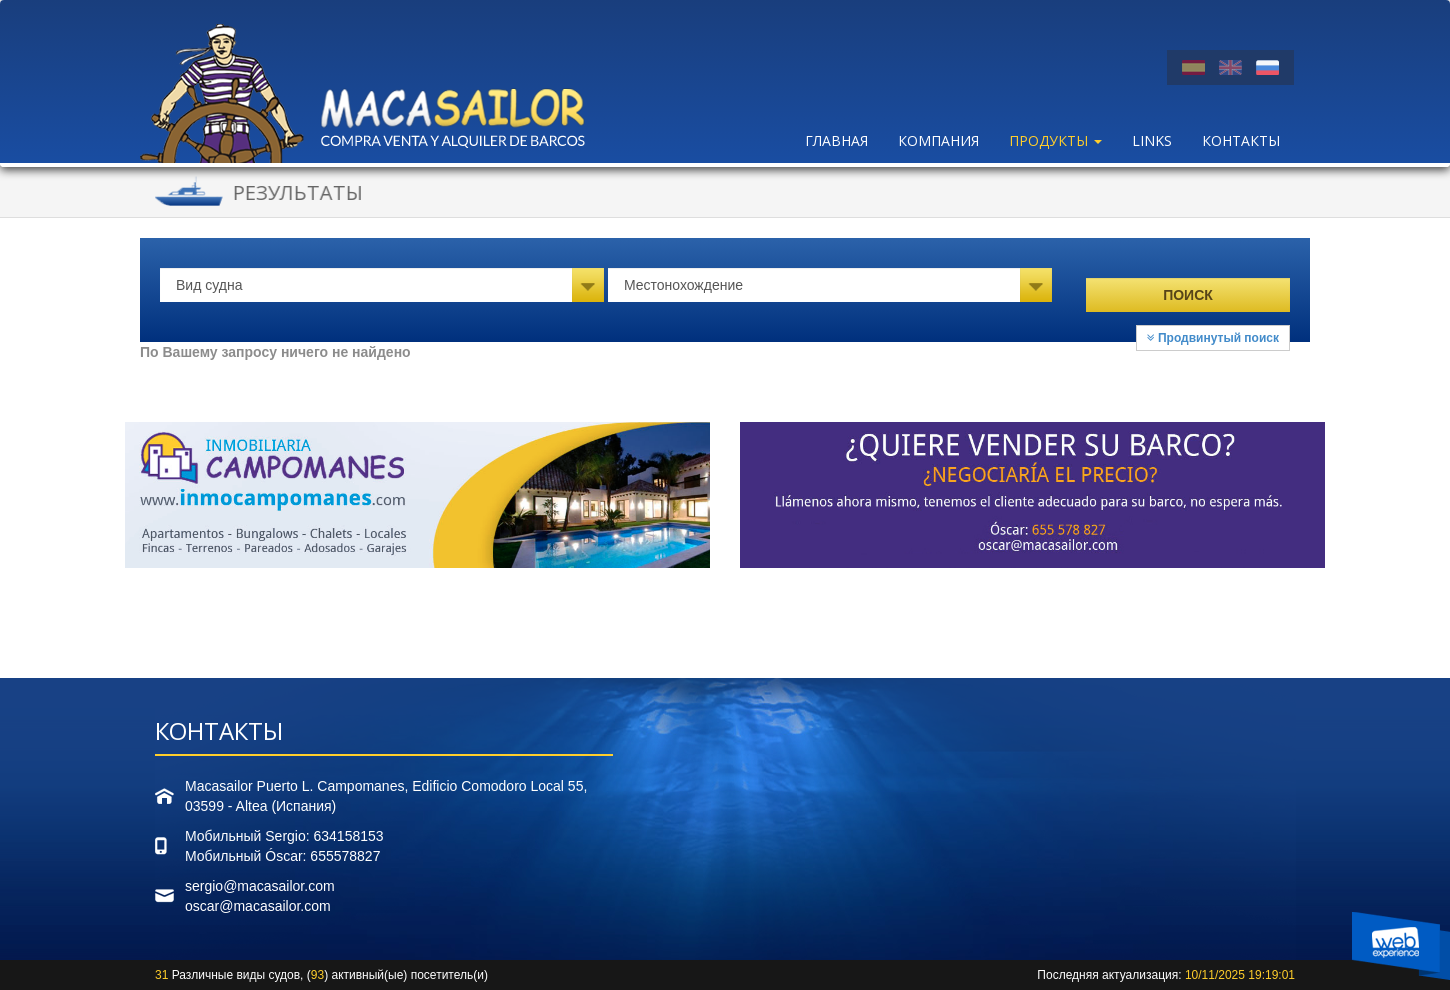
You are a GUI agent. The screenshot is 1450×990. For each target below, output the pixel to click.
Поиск (1188, 295)
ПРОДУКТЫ (1055, 140)
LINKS (1152, 140)
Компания (938, 140)
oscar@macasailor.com (258, 906)
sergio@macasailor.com (260, 886)
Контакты (1241, 140)
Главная (836, 140)
